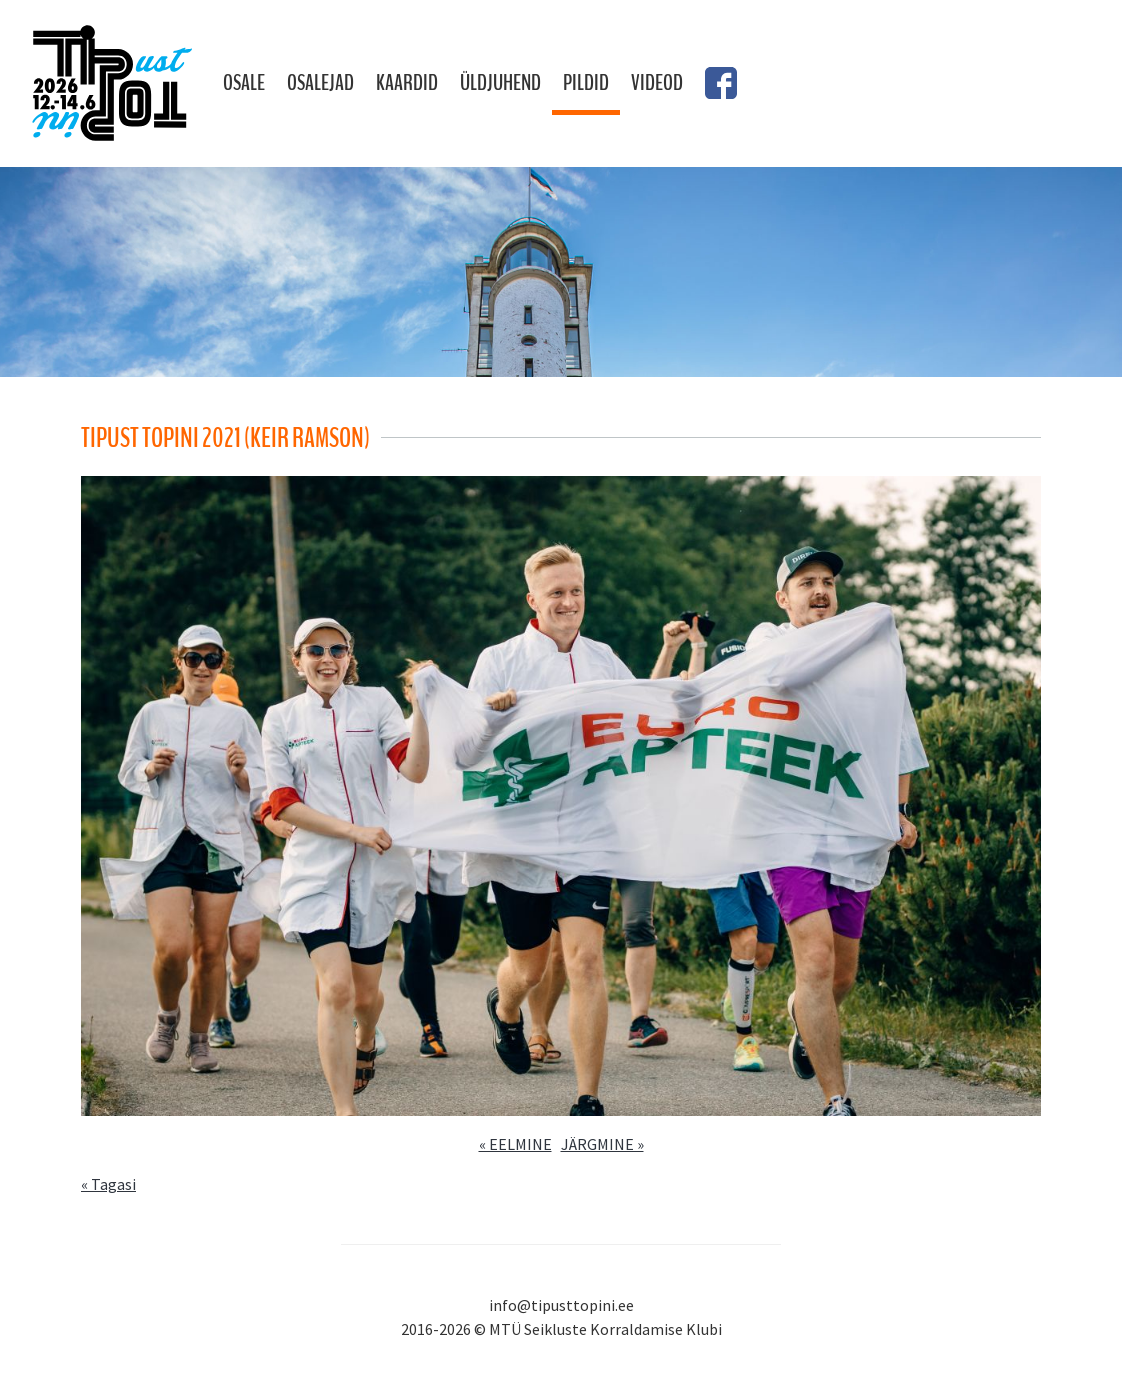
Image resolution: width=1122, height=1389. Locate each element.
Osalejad (320, 83)
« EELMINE (515, 1144)
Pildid (586, 83)
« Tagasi (108, 1184)
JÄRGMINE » (602, 1144)
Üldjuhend (500, 83)
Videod (657, 83)
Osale (244, 83)
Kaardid (407, 83)
